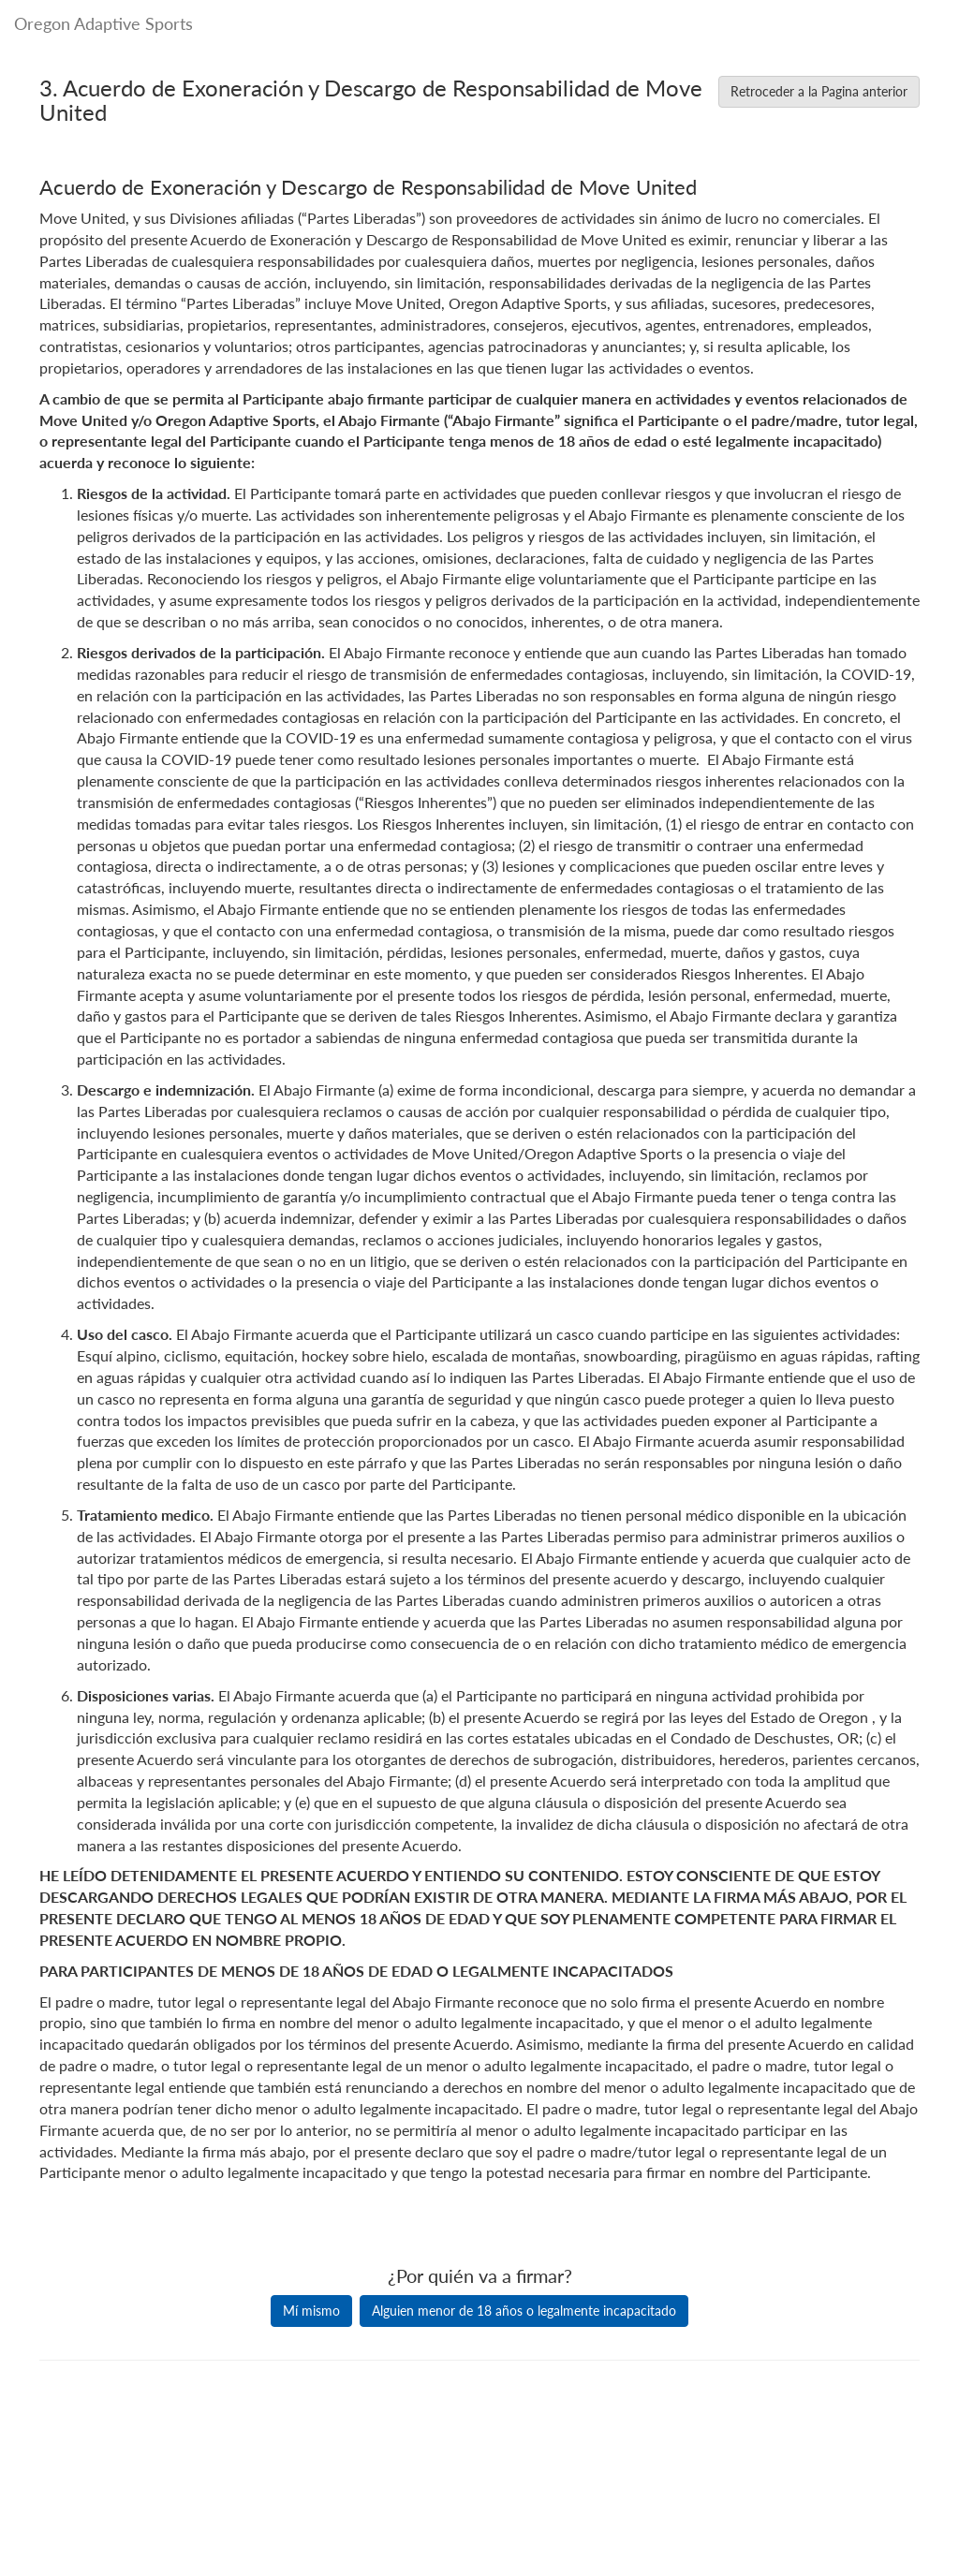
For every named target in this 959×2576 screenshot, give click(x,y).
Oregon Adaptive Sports (103, 23)
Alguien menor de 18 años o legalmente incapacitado (524, 2310)
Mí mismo (311, 2310)
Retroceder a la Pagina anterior (818, 91)
